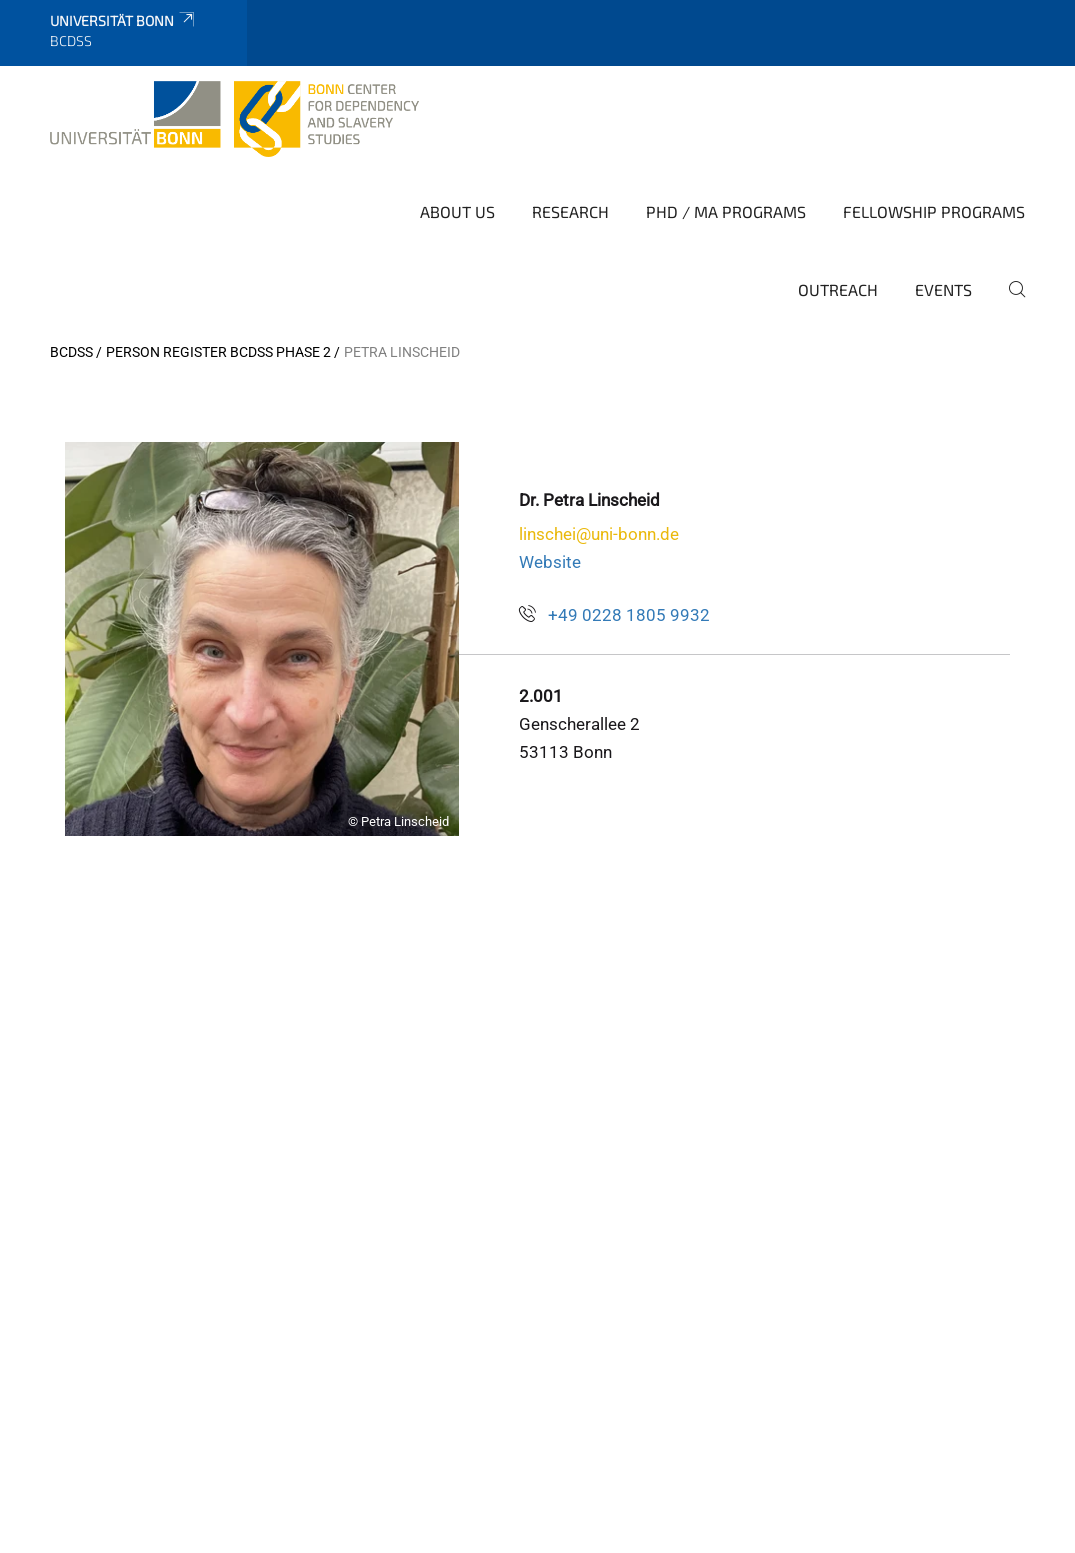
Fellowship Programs (934, 211)
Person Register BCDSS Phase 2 (218, 352)
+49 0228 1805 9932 (629, 615)
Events (943, 289)
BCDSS (71, 352)
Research (570, 211)
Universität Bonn (123, 20)
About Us (457, 211)
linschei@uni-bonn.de (599, 534)
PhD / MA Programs (726, 211)
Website (550, 562)
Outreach (838, 289)
